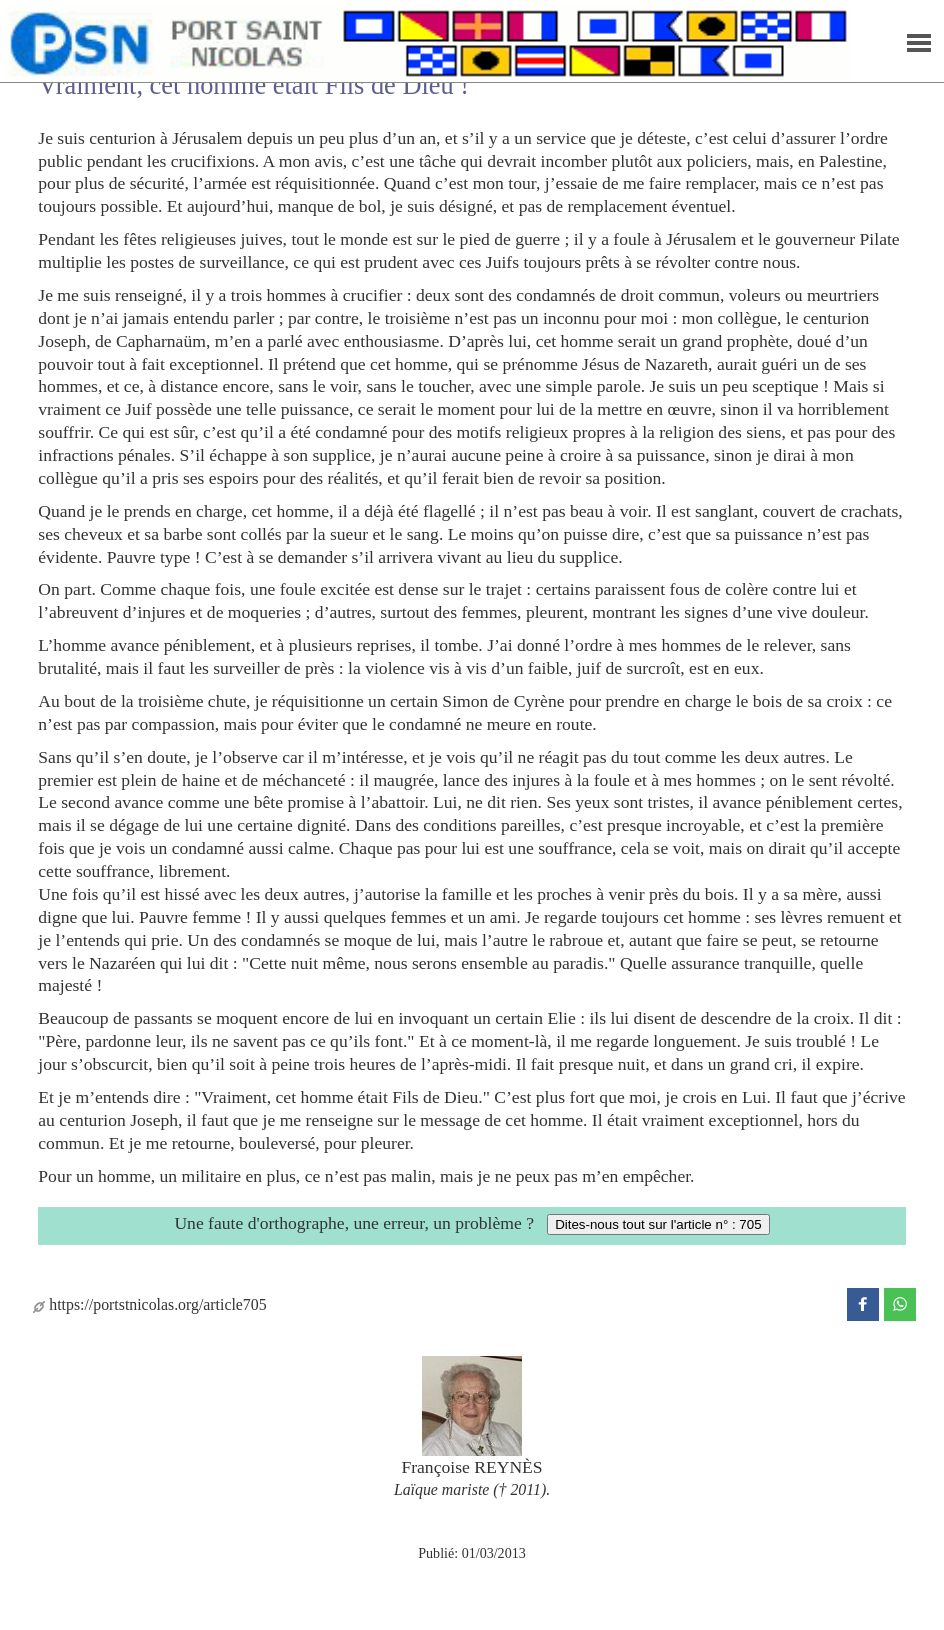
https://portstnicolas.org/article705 (149, 1304)
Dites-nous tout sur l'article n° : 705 (658, 1224)
